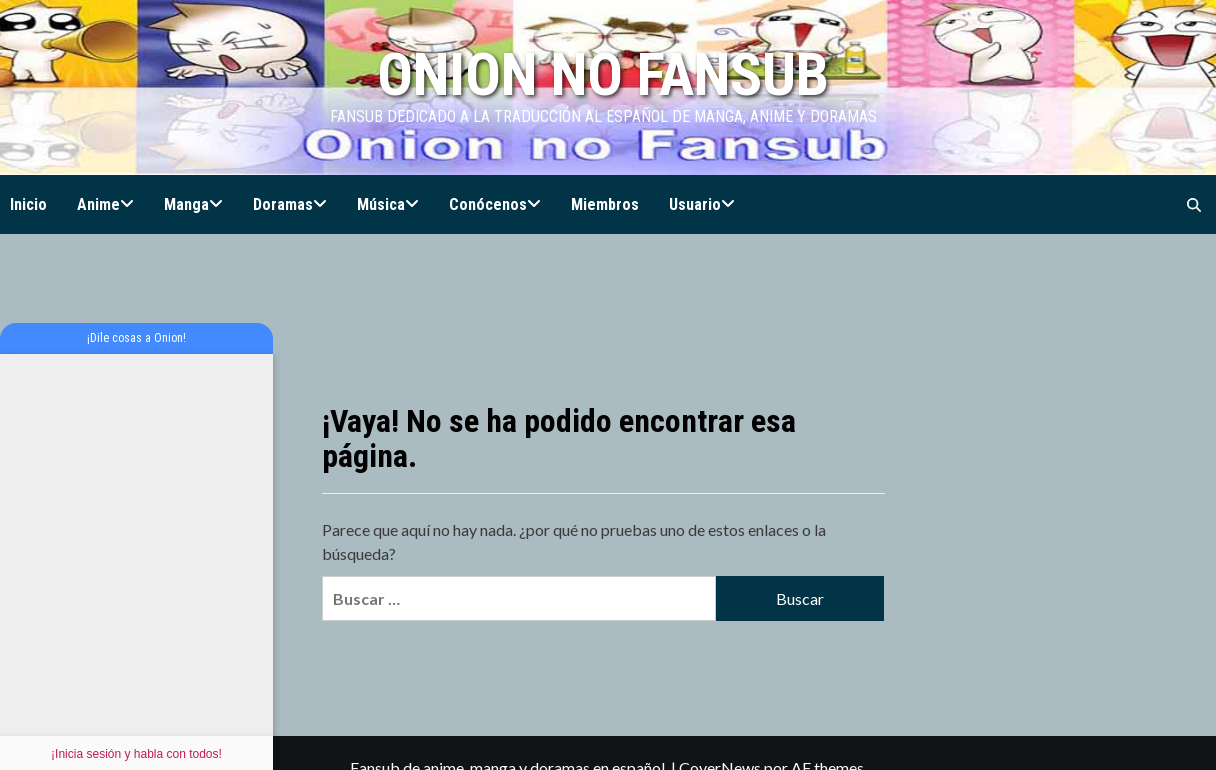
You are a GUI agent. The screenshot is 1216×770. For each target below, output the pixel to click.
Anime (105, 204)
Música (388, 204)
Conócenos (495, 204)
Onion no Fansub (603, 74)
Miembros (605, 204)
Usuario (702, 204)
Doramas (290, 204)
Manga (193, 204)
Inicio (28, 204)
